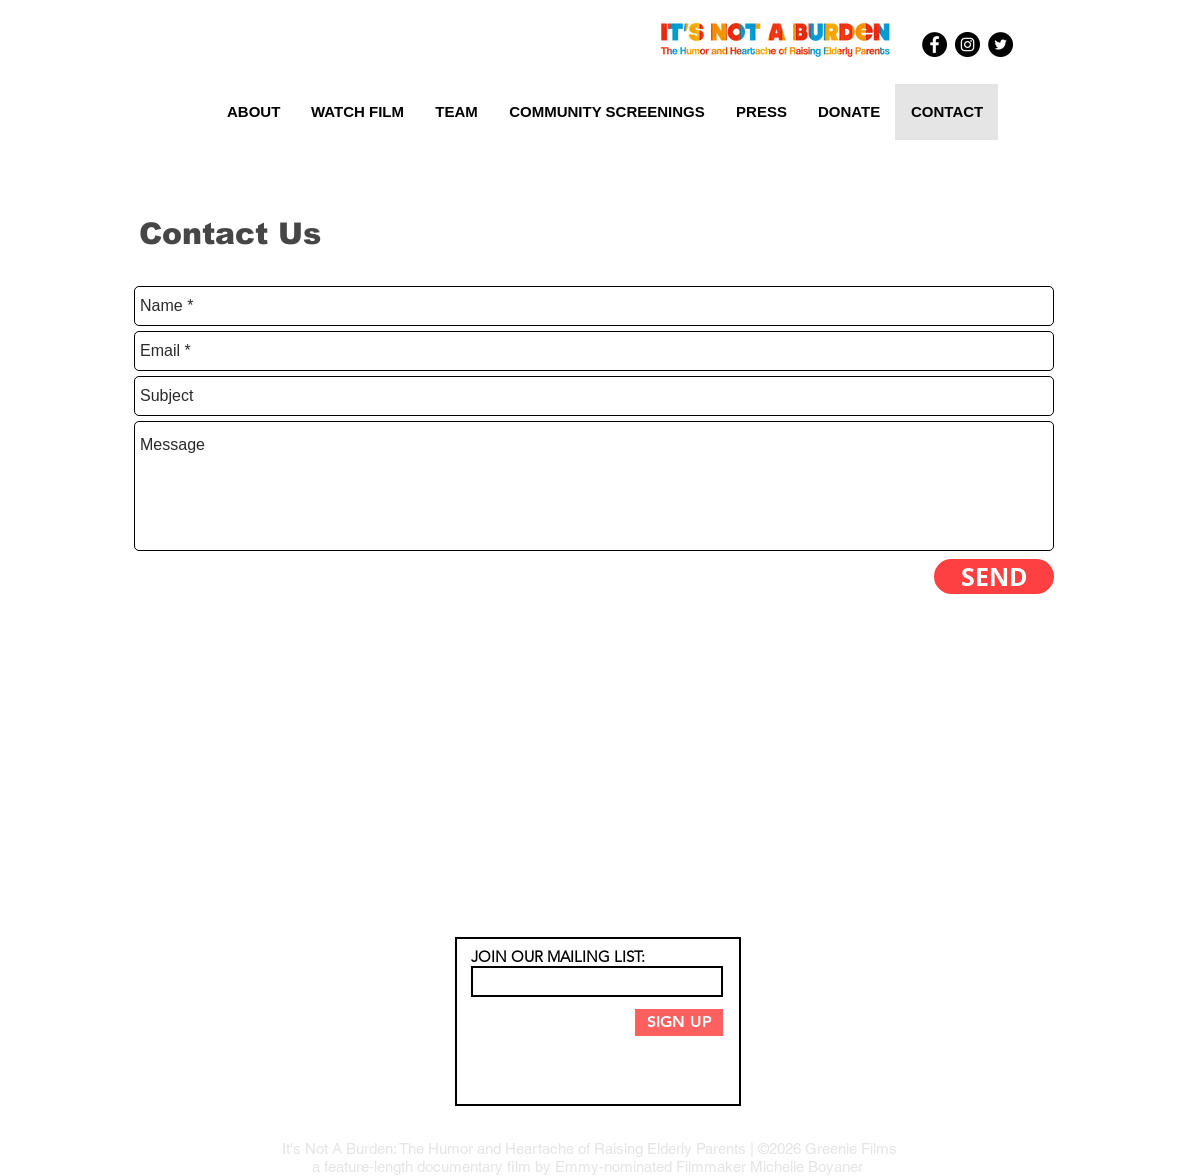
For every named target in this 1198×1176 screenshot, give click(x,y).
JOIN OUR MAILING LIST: (558, 956)
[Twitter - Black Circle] (1000, 44)
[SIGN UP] (679, 1022)
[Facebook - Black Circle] (934, 44)
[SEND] (994, 576)
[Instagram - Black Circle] (967, 44)
